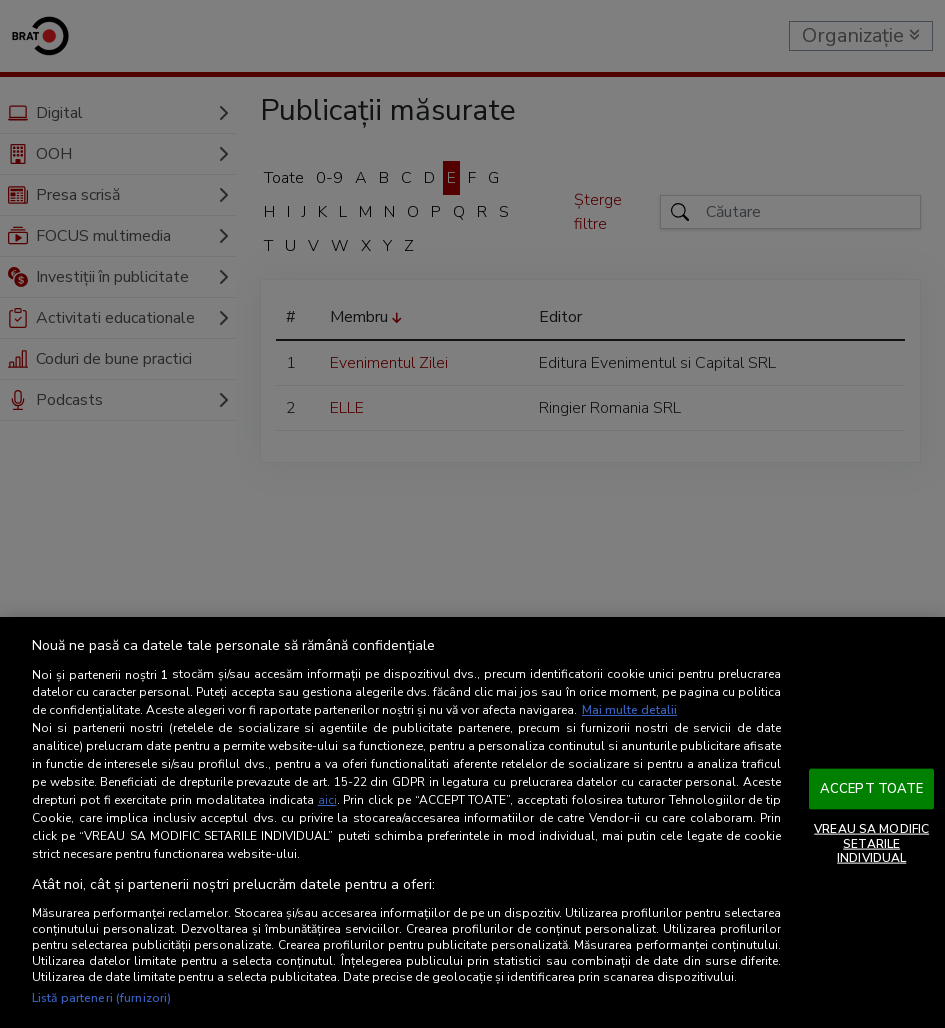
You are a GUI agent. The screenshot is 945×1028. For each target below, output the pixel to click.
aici (327, 800)
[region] (472, 822)
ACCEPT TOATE (872, 788)
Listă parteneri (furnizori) (101, 998)
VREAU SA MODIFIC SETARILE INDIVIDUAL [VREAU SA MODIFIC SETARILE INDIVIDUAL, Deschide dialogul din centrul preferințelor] (871, 843)
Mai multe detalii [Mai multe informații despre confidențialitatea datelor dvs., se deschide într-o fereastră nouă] (629, 710)
